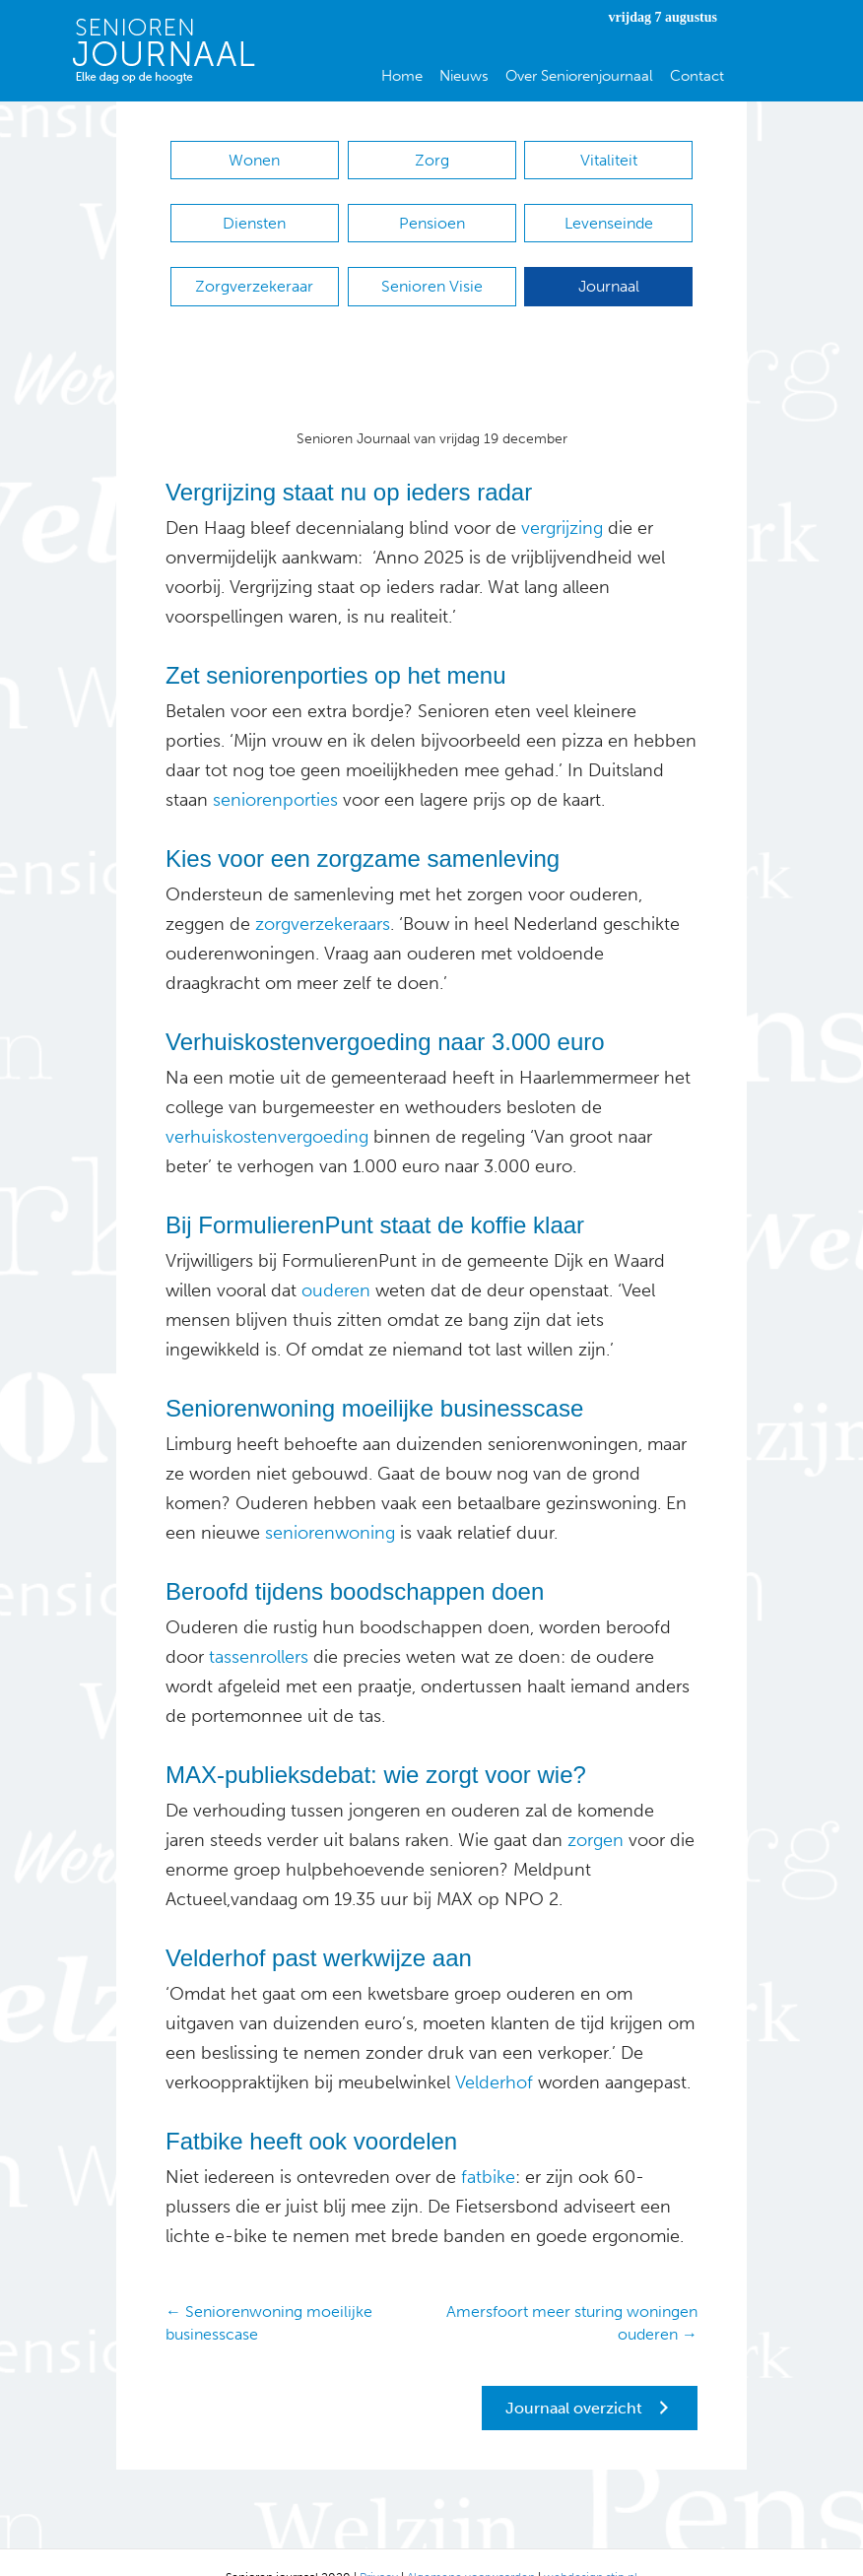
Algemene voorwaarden (471, 2547)
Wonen (254, 160)
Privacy (379, 2547)
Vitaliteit (608, 160)
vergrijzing (562, 498)
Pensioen (432, 213)
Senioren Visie (432, 266)
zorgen (593, 1810)
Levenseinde (608, 213)
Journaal (608, 266)
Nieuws (464, 76)
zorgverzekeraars (322, 894)
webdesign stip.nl (590, 2547)
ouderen (335, 1261)
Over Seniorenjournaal (579, 76)
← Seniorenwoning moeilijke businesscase (269, 2293)
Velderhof (491, 2053)
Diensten (254, 213)
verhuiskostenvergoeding (267, 1107)
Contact (697, 76)
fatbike (485, 2147)
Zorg (432, 160)
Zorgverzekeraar (254, 266)
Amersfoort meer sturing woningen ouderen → (571, 2293)
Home (402, 76)
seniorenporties (273, 770)
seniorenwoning (327, 1503)
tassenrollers (256, 1627)
